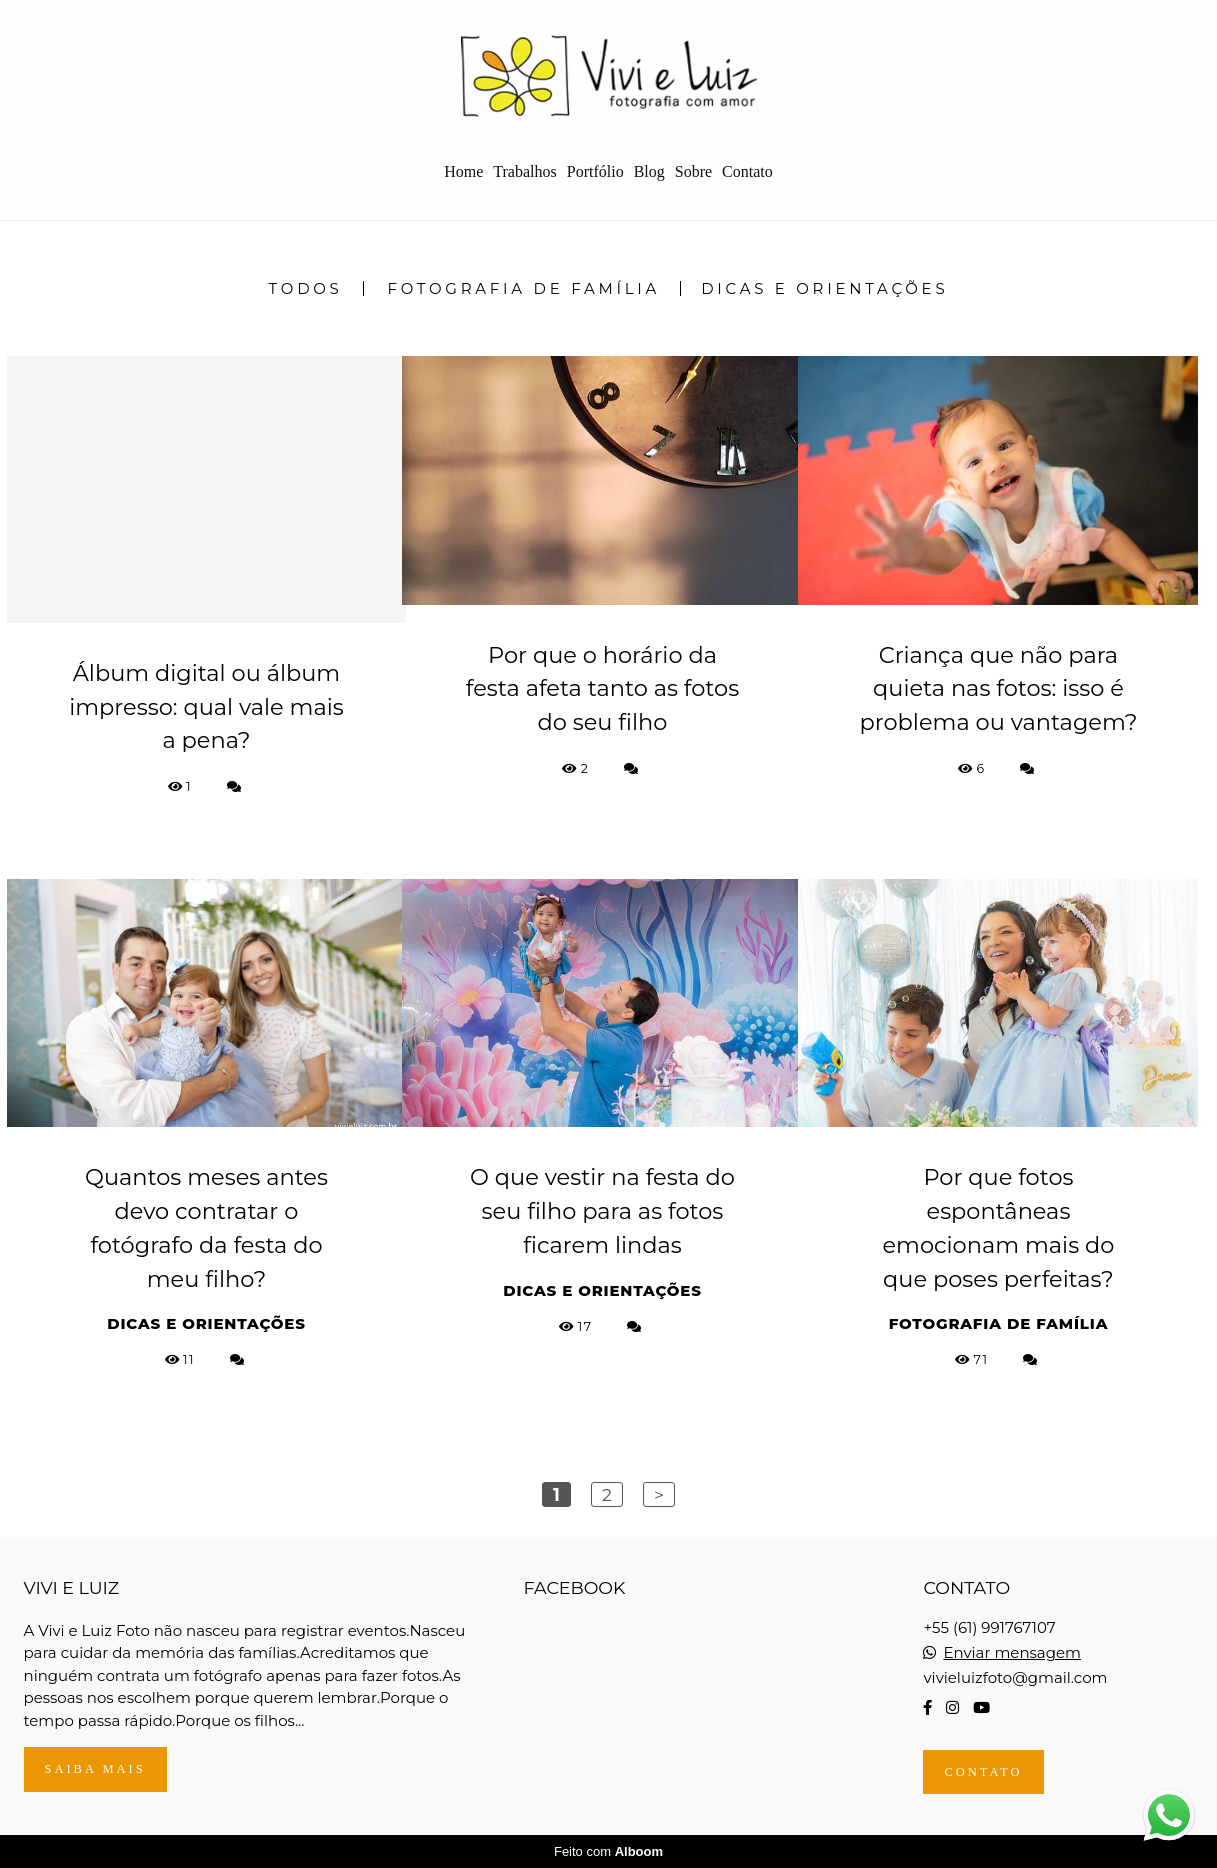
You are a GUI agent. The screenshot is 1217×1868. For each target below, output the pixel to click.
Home (463, 171)
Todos (306, 288)
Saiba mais (95, 1769)
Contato (747, 171)
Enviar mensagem (1012, 1652)
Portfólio (595, 171)
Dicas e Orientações (824, 288)
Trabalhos (524, 171)
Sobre (693, 171)
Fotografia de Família (524, 288)
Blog (649, 171)
